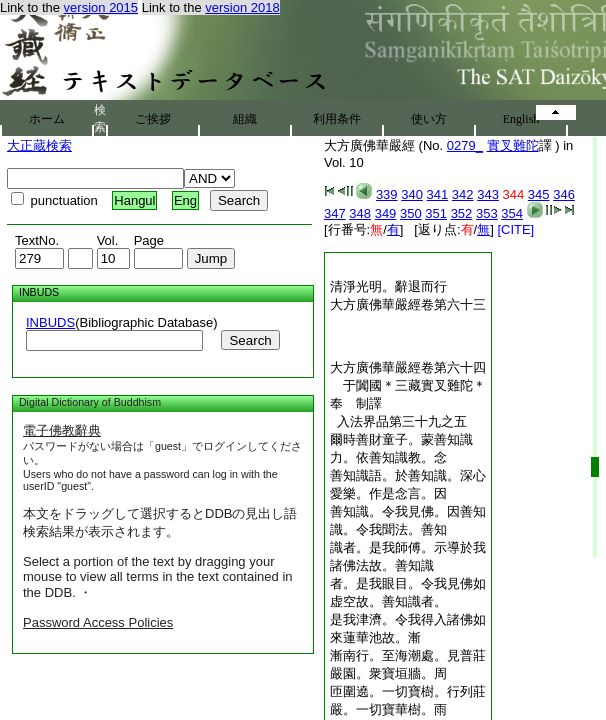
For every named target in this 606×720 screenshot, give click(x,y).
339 (387, 194)
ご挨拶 (153, 119)
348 (360, 213)
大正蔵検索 (39, 145)
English (521, 119)
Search (250, 340)
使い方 (429, 119)
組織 (245, 119)
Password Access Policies (98, 622)
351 (436, 213)
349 (386, 213)
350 (411, 213)
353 (487, 213)
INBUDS (50, 322)
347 (335, 213)
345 (539, 194)
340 (412, 194)
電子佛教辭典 (62, 430)
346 (564, 194)
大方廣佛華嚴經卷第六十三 (408, 304)
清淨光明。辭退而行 (388, 286)
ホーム (47, 119)
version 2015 (101, 7)
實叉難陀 (513, 145)
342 (463, 194)
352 (462, 213)
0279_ (465, 145)
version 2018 (242, 7)
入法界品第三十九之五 (398, 421)
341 (438, 194)
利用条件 (337, 119)
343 (488, 194)
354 (512, 213)
